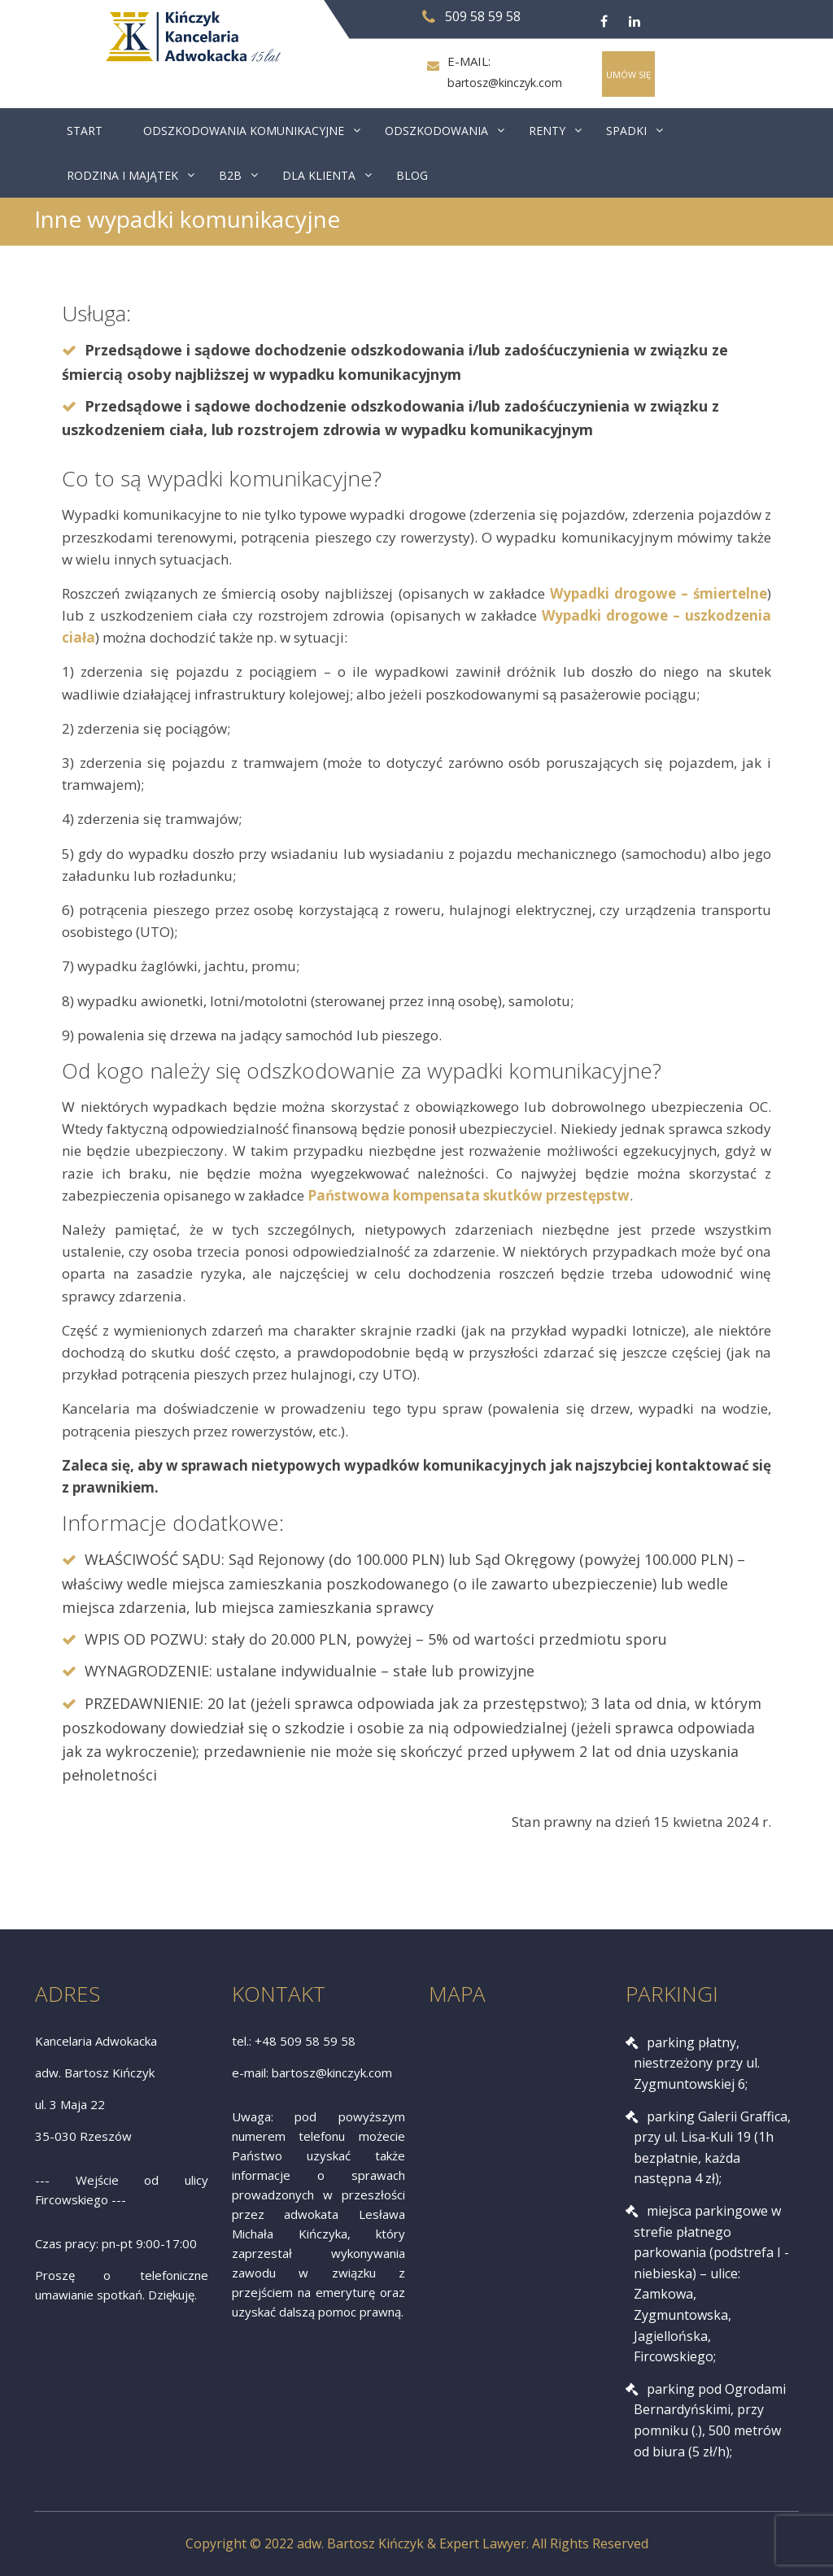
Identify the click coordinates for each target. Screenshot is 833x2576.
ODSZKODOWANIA (436, 130)
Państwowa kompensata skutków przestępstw (468, 1195)
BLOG (412, 175)
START (84, 130)
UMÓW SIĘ (628, 74)
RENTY (547, 130)
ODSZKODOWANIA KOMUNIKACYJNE (243, 130)
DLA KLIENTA (318, 175)
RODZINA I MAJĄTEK (122, 175)
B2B (230, 175)
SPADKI (626, 130)
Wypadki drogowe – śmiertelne (658, 593)
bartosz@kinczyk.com (504, 82)
